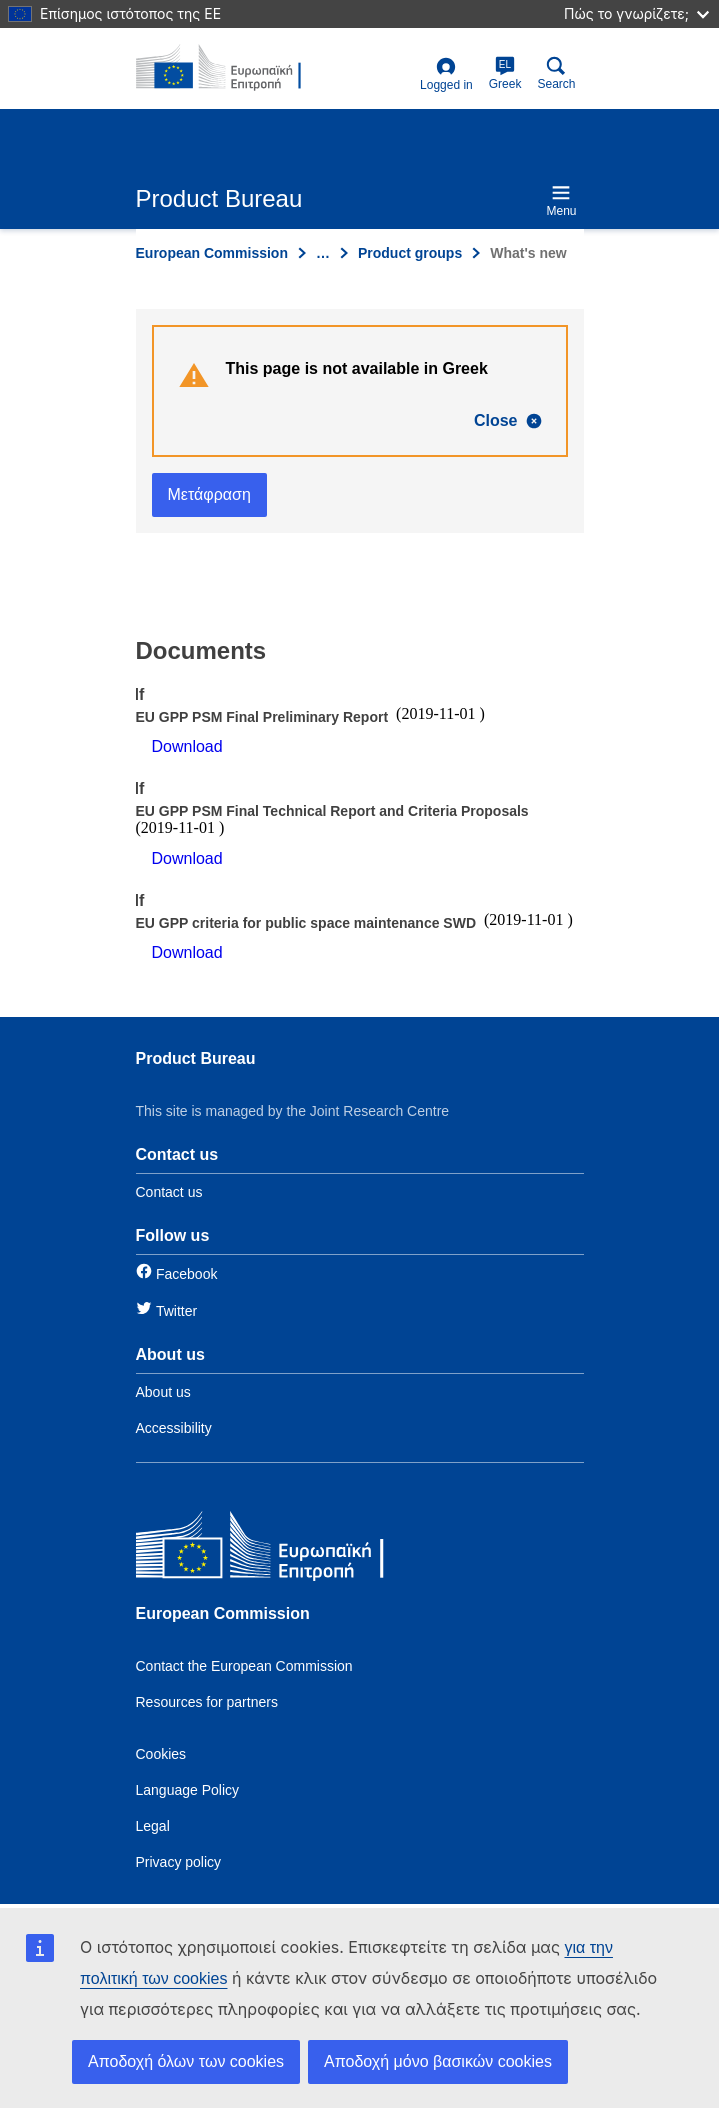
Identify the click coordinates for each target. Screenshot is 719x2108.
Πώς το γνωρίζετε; (636, 13)
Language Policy (188, 1790)
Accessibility (174, 1428)
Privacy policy (179, 1862)
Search (556, 73)
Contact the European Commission (244, 1666)
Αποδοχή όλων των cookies (186, 2061)
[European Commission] (281, 1549)
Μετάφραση (209, 494)
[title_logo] (233, 68)
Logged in (446, 74)
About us (163, 1392)
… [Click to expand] (323, 253)
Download (187, 746)
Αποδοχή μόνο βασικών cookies (438, 2061)
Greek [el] (505, 73)
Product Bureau (196, 1058)
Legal (153, 1826)
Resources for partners (207, 1702)
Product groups (410, 253)
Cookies (161, 1754)
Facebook (186, 1274)
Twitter (176, 1311)
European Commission (212, 253)
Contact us (169, 1192)
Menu (561, 200)
